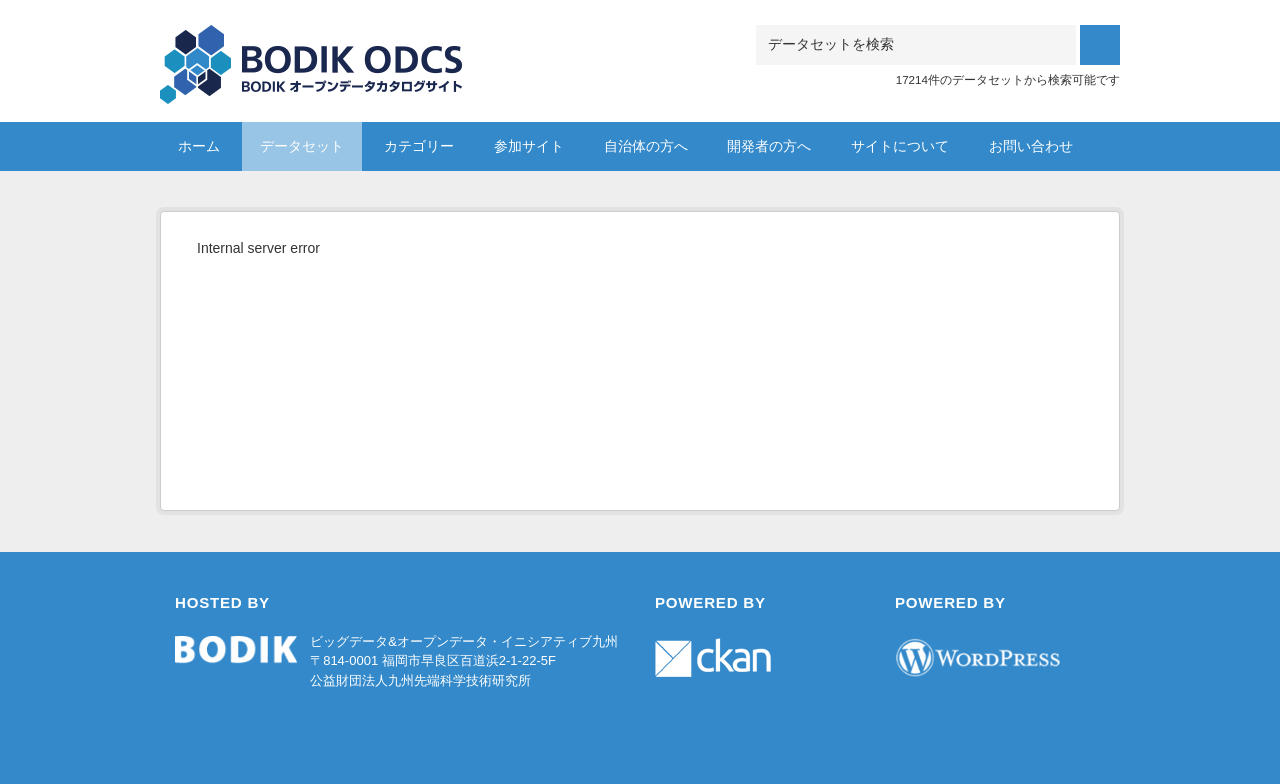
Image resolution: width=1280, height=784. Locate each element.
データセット (302, 146)
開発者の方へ (769, 146)
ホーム (199, 146)
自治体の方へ (646, 146)
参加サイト (529, 146)
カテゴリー (419, 146)
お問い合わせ (1031, 146)
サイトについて (900, 146)
